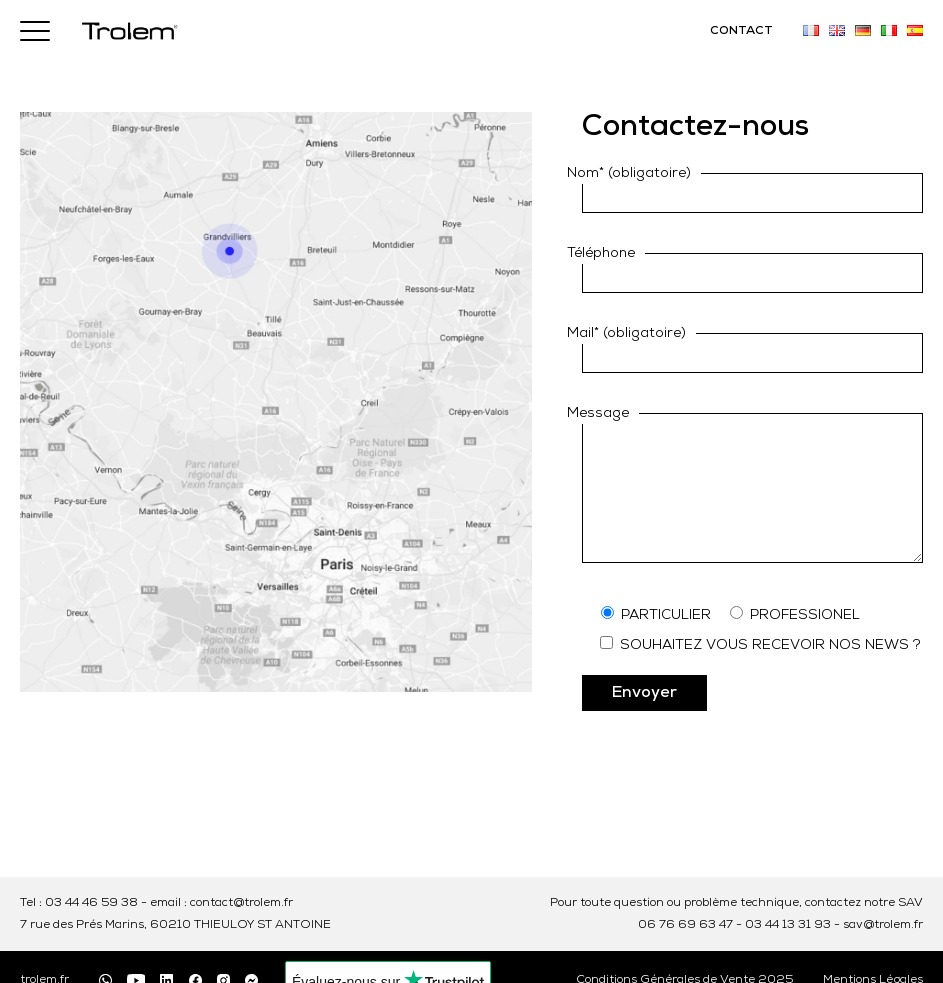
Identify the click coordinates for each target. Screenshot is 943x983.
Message (598, 413)
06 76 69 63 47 (685, 925)
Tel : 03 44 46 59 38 (79, 903)
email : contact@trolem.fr (221, 903)
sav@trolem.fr (883, 925)
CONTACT (741, 31)
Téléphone (601, 253)
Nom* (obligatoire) (629, 173)
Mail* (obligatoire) (626, 333)
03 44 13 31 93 (788, 925)
